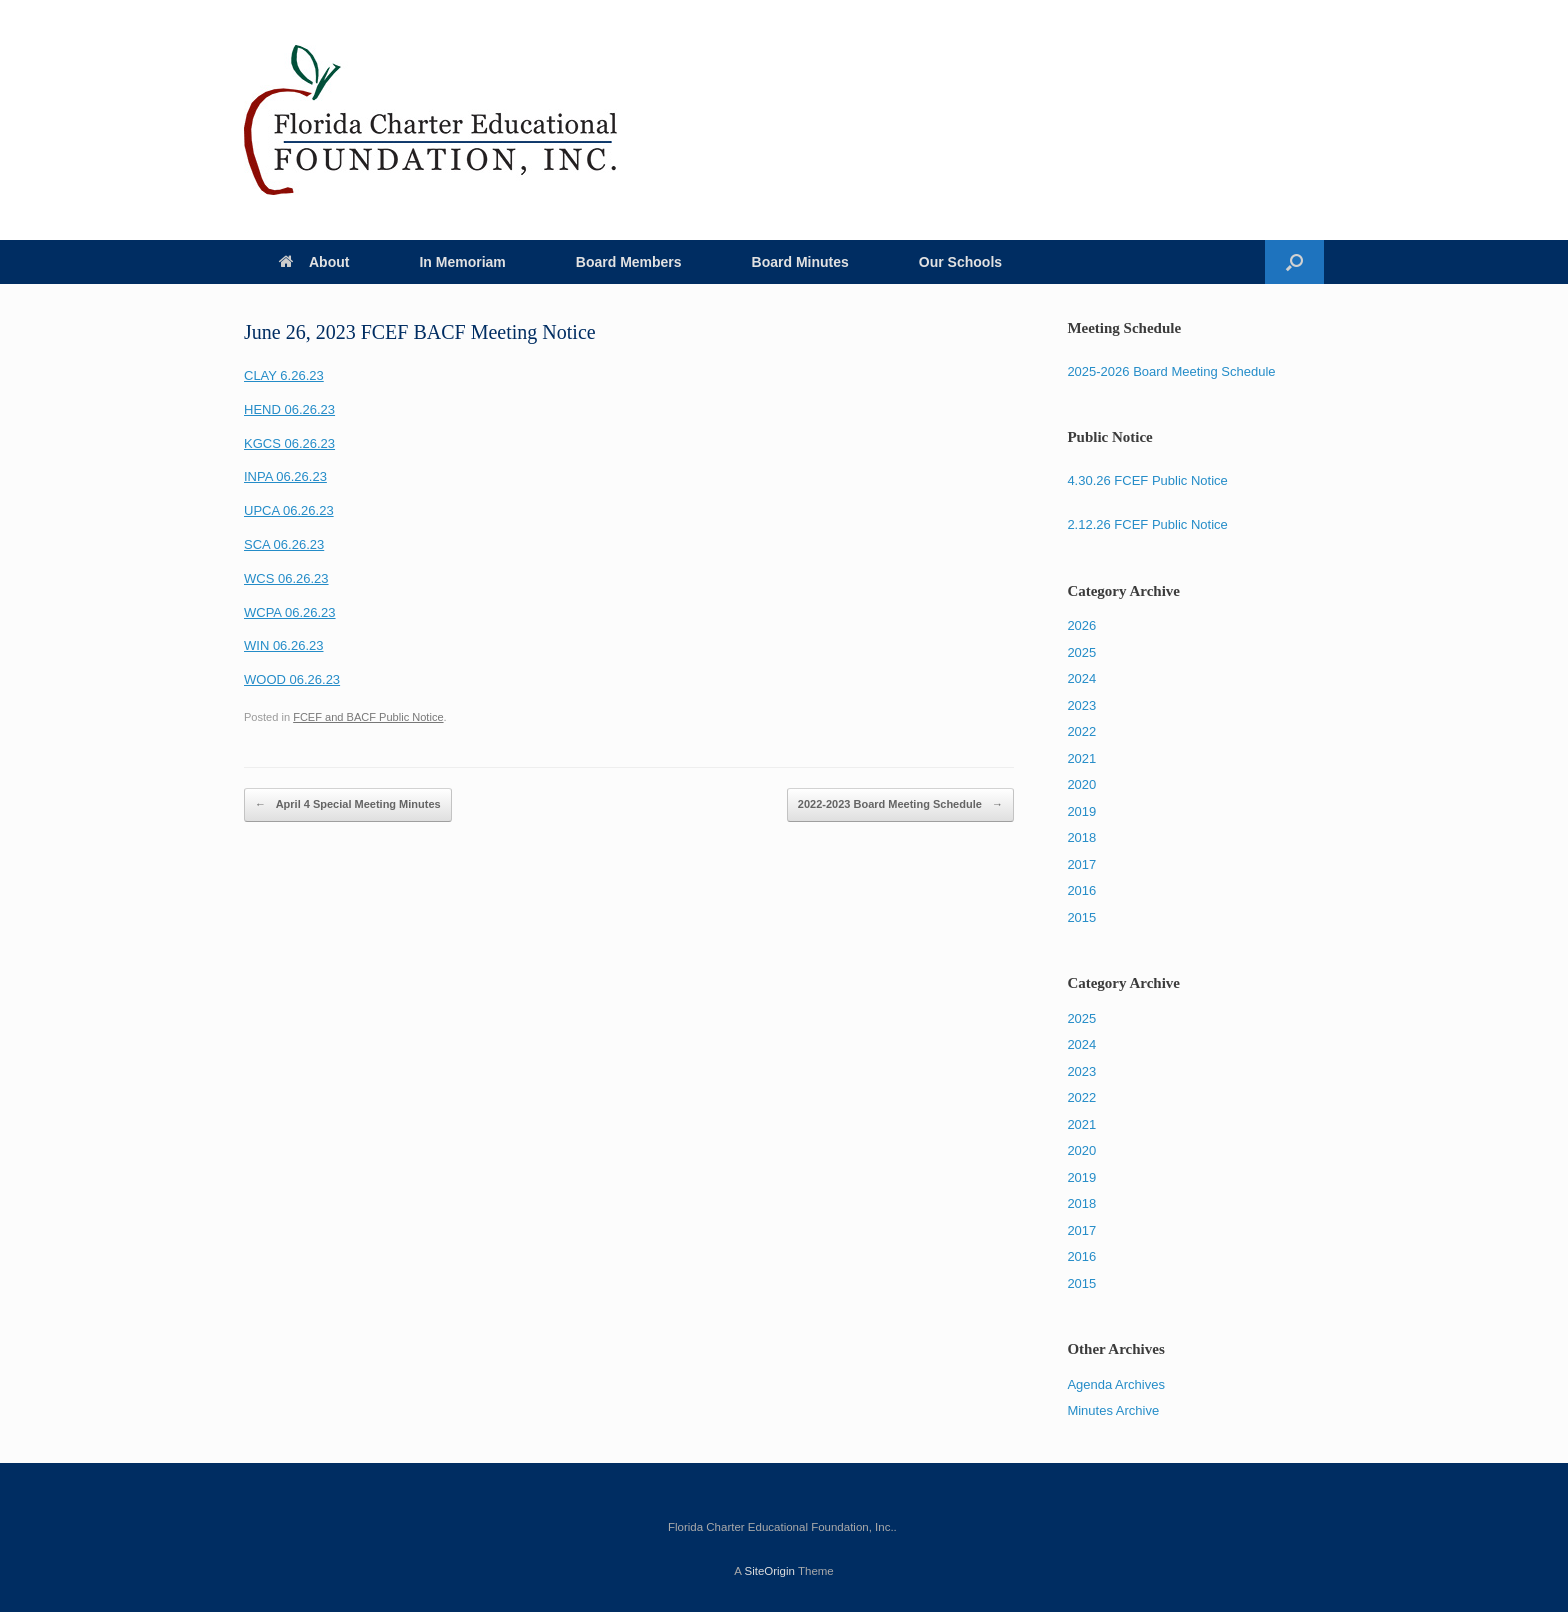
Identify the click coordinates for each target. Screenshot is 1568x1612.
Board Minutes (800, 262)
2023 (1081, 705)
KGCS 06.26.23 (289, 443)
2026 (1081, 625)
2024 (1081, 678)
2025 (1081, 652)
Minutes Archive (1113, 1410)
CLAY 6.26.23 (284, 375)
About (314, 262)
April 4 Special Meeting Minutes (348, 805)
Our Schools (960, 262)
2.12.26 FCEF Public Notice (1147, 524)
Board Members (629, 262)
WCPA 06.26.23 (290, 612)
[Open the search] (1294, 262)
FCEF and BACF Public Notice (368, 717)
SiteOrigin (769, 1571)
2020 (1081, 784)
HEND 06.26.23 (289, 409)
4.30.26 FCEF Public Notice (1147, 480)
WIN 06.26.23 (284, 645)
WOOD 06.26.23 (292, 679)
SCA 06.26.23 (284, 544)
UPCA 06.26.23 (289, 510)
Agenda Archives (1116, 1384)
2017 (1081, 864)
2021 (1081, 758)
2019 (1081, 811)
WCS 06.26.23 (286, 578)
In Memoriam (462, 262)
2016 (1081, 890)
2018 (1081, 837)
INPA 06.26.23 (285, 476)
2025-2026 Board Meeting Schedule (1171, 371)
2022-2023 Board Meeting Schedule (900, 805)
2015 (1081, 917)
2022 (1081, 731)
